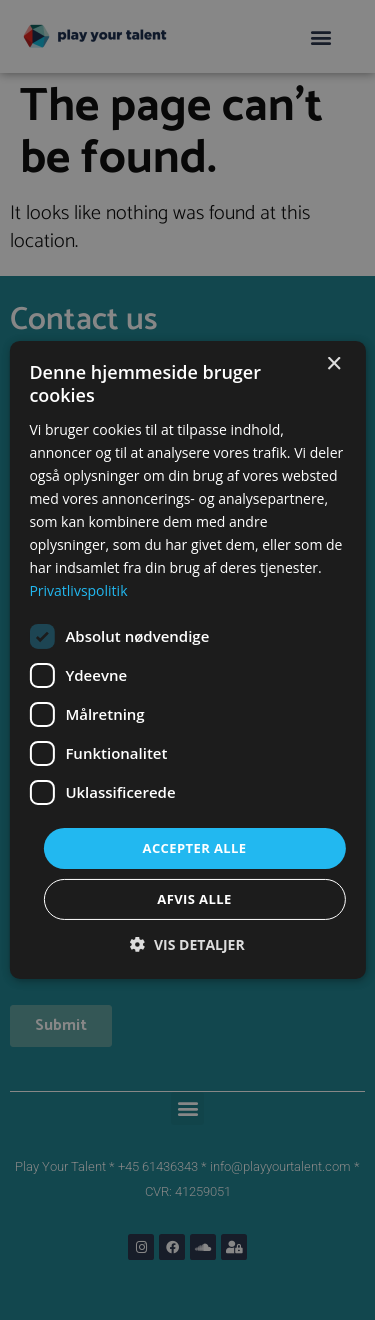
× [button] (333, 364)
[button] (187, 944)
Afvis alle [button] (194, 899)
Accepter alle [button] (195, 847)
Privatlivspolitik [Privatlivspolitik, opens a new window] (78, 590)
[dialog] (187, 660)
